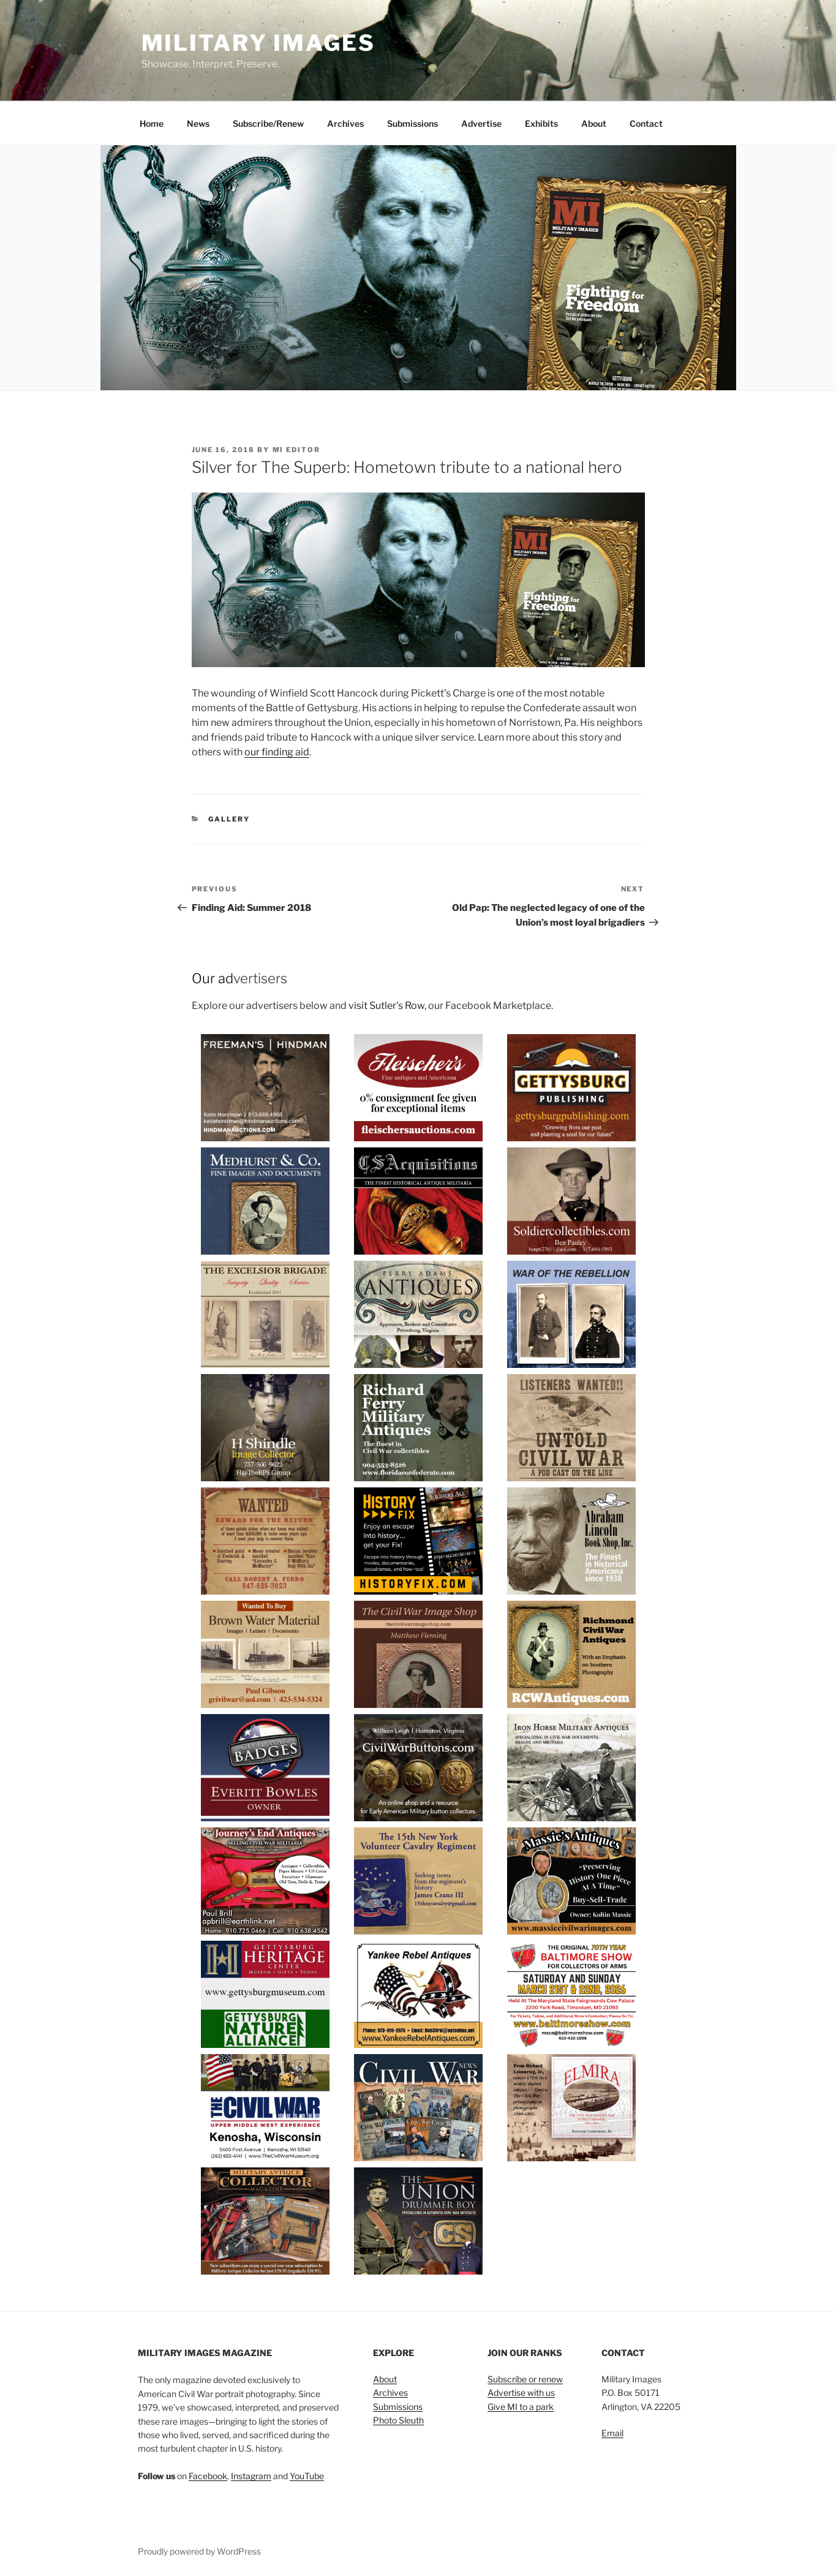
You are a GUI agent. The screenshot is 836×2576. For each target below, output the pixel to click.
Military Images (258, 42)
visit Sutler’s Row (386, 1005)
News (198, 123)
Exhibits (541, 123)
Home (152, 123)
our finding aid (276, 752)
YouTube (307, 2476)
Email (612, 2433)
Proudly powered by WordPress (199, 2551)
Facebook (208, 2476)
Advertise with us (521, 2392)
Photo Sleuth (398, 2420)
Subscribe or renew (525, 2379)
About (593, 123)
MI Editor (297, 449)
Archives (345, 123)
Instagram (251, 2476)
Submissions (412, 123)
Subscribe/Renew (268, 123)
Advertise (481, 123)
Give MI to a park (521, 2406)
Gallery (229, 819)
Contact (646, 123)
